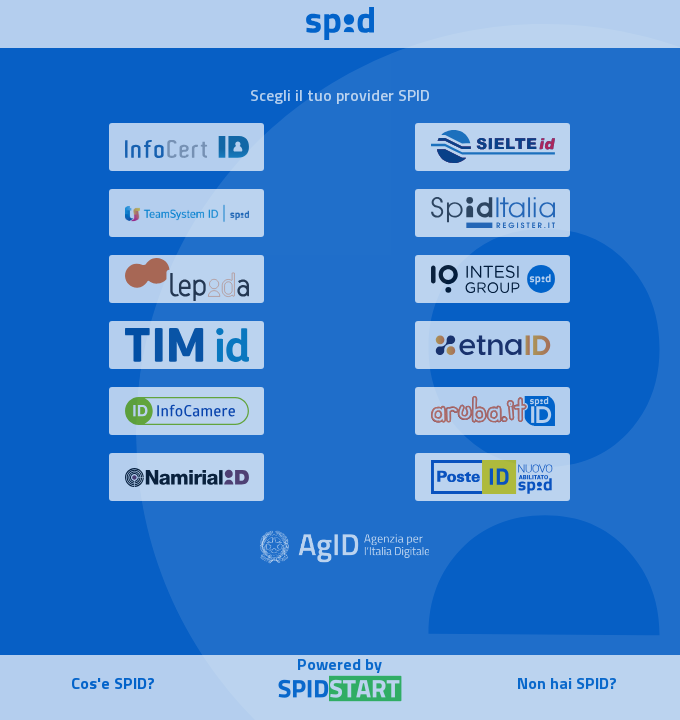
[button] (187, 156)
